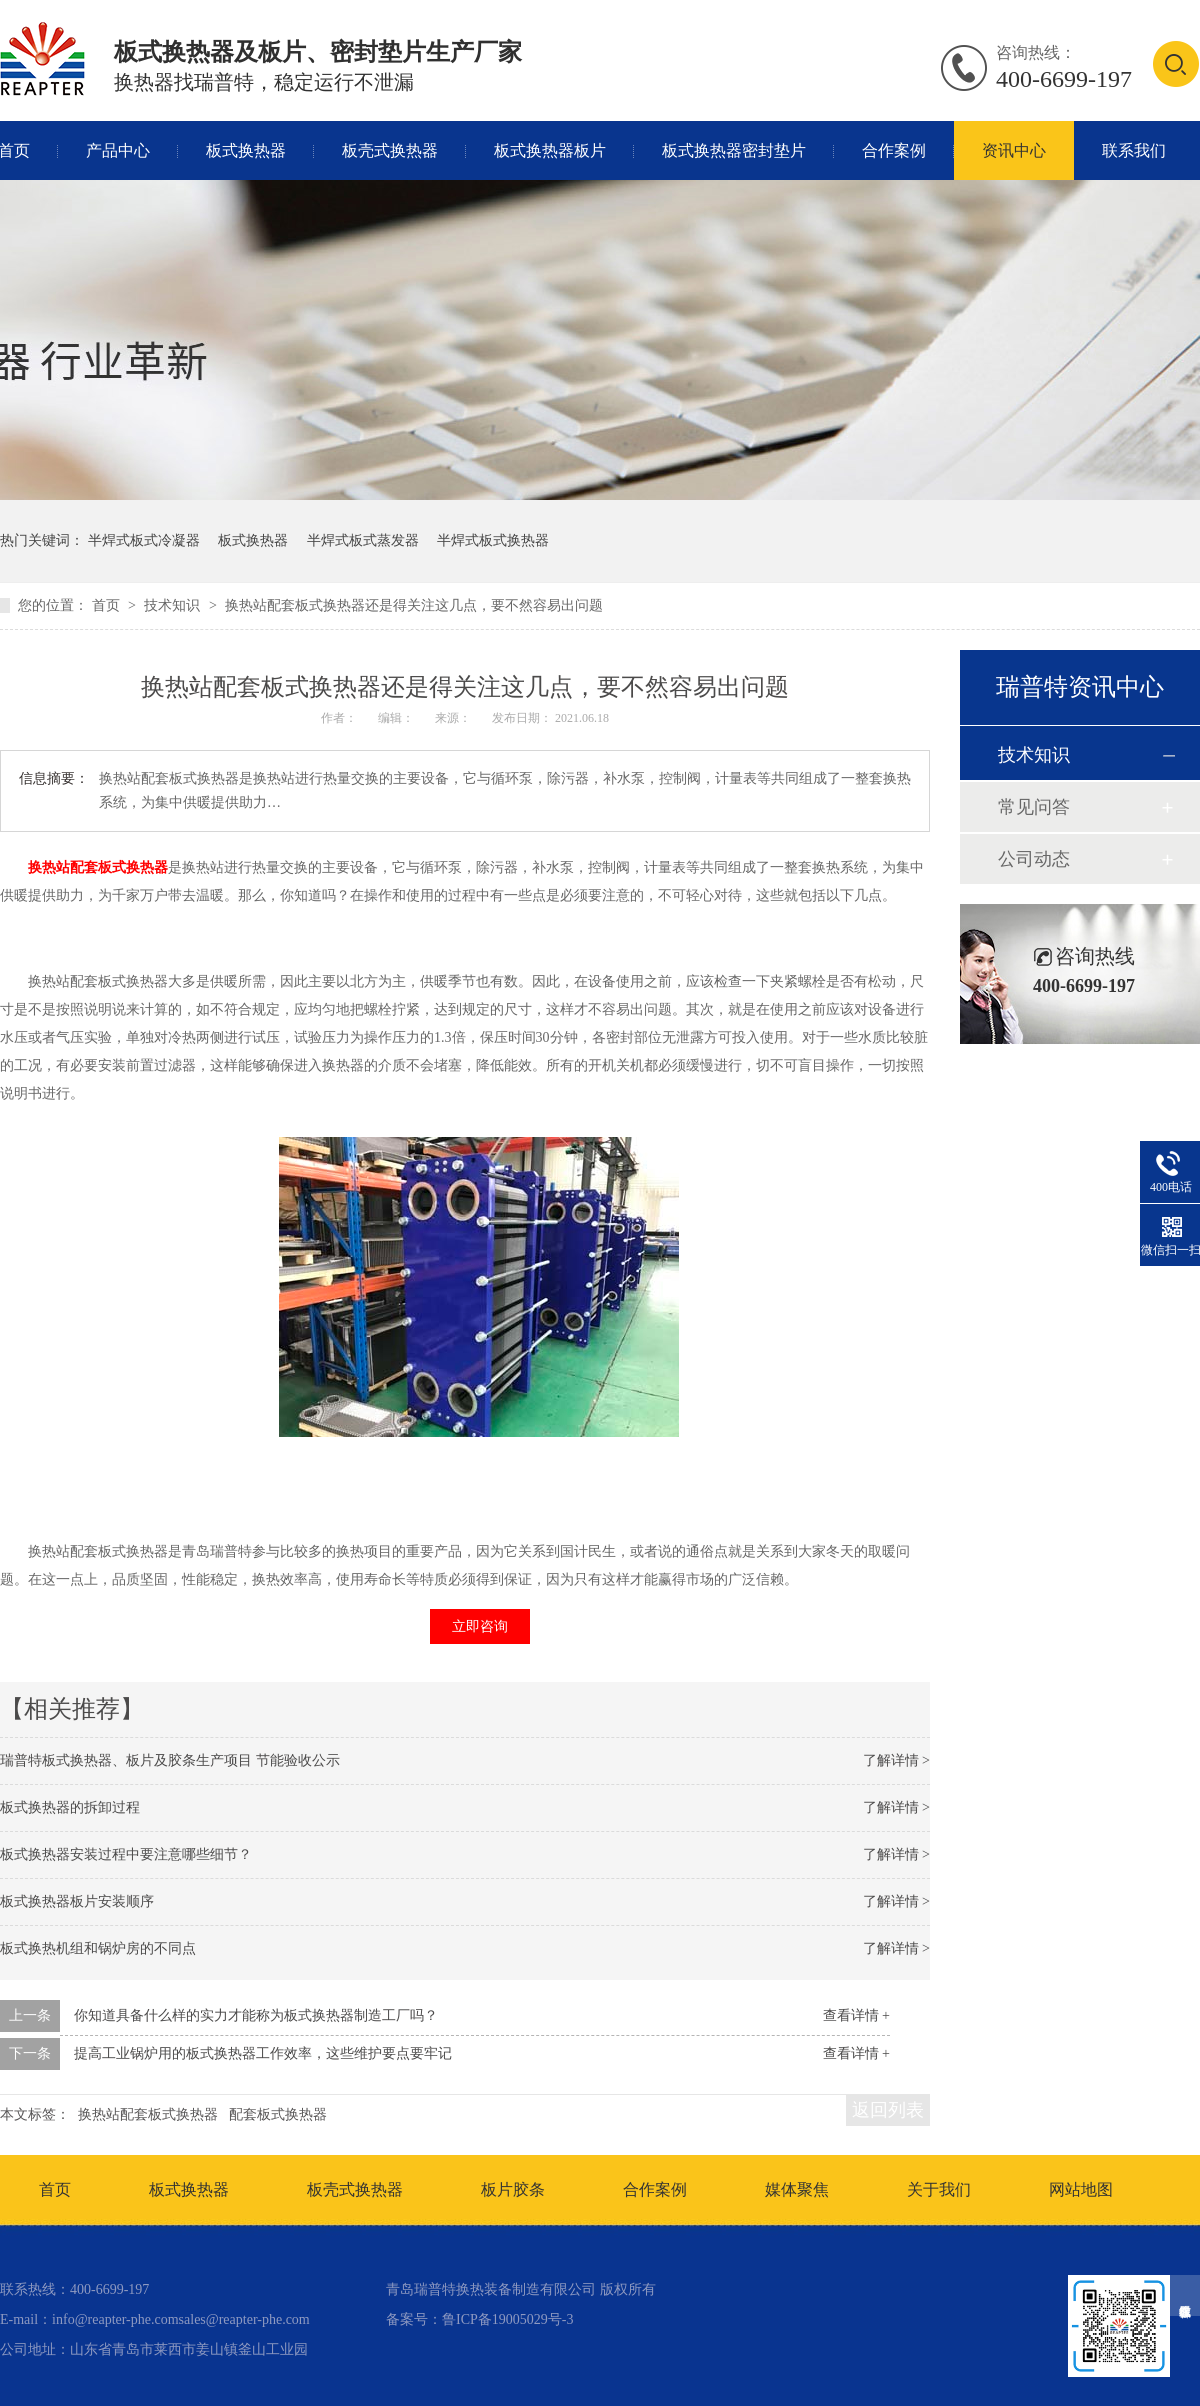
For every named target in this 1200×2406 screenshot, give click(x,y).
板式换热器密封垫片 (734, 150)
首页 (108, 605)
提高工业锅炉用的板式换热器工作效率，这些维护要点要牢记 (263, 2053)
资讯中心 (1014, 150)
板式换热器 (246, 150)
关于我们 (939, 2189)
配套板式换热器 (278, 2114)
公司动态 (1034, 859)
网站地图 (1081, 2189)
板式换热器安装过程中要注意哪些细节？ (126, 1854)
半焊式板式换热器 (493, 540)
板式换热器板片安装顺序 (77, 1901)
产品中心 (118, 150)
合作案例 (894, 150)
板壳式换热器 (390, 150)
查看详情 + (856, 2015)
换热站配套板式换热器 (98, 867)
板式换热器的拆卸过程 (70, 1807)
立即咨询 (480, 1626)
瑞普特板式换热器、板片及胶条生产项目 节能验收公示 (170, 1760)
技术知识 (174, 605)
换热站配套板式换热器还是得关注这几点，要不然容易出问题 (414, 605)
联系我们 (1134, 150)
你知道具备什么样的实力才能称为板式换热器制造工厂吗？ (256, 2015)
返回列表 (888, 2110)
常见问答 (1034, 807)
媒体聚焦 (797, 2189)
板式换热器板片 (550, 150)
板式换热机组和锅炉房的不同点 (98, 1948)
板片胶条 (513, 2189)
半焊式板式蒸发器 (363, 540)
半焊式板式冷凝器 (144, 540)
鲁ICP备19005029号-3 (507, 2319)
